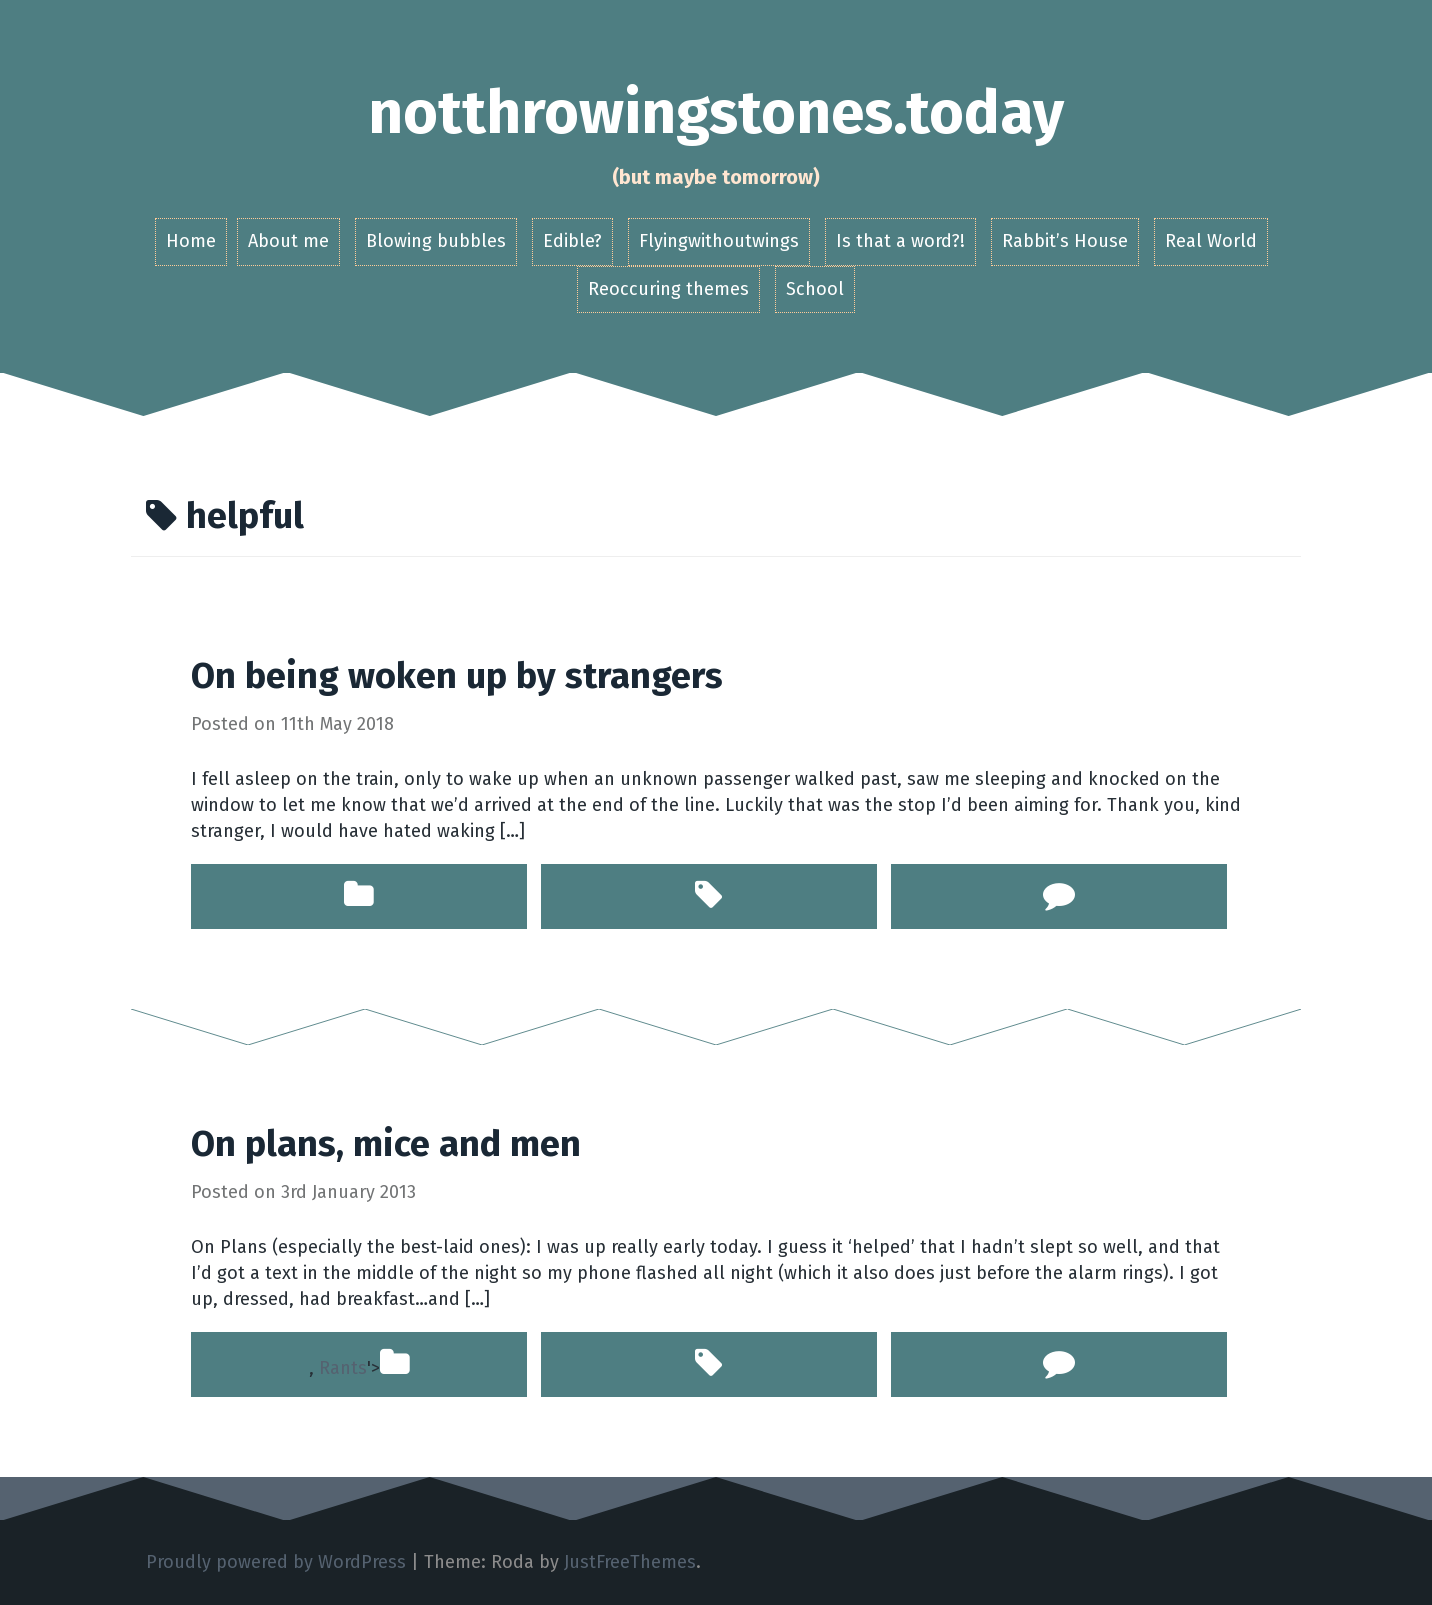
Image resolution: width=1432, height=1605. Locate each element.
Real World (1211, 241)
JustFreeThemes (630, 1562)
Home (191, 241)
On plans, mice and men (386, 1144)
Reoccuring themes (668, 289)
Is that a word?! (900, 241)
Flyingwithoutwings (719, 241)
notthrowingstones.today (716, 113)
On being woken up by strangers (457, 676)
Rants (343, 1368)
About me (288, 241)
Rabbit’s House (1065, 241)
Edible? (572, 241)
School (815, 289)
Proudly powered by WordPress (276, 1562)
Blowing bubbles (436, 241)
